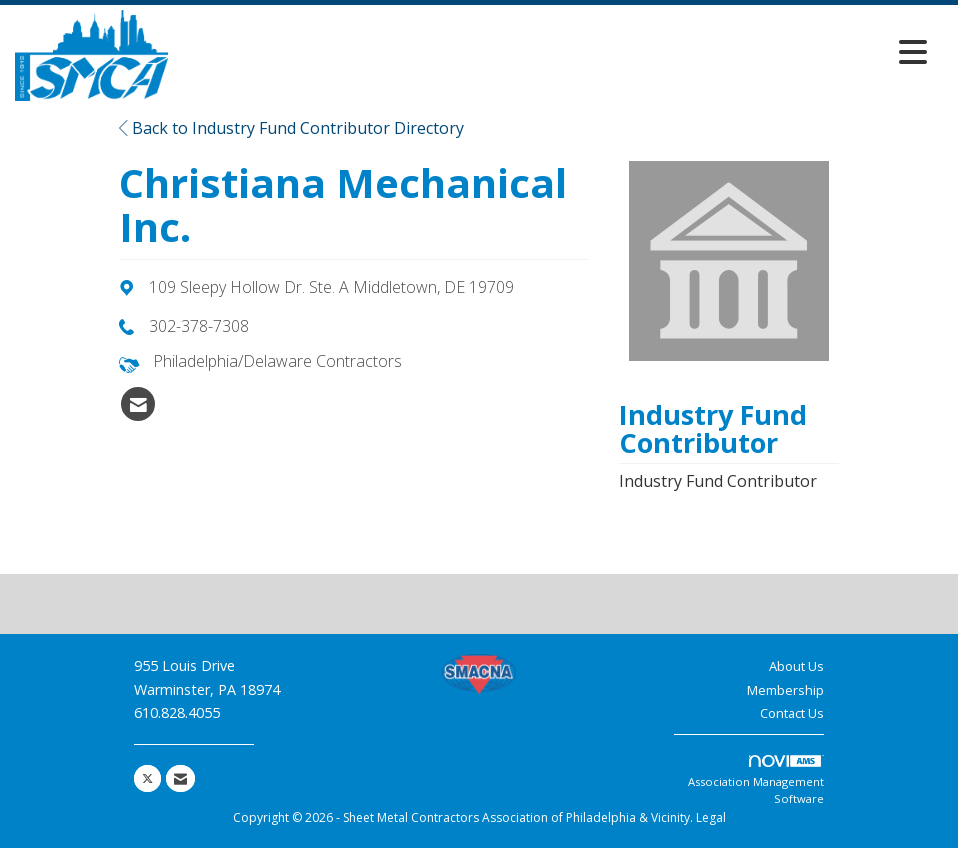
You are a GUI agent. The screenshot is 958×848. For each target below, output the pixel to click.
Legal (711, 817)
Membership (785, 690)
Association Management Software (756, 781)
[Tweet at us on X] (147, 778)
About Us (796, 666)
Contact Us (792, 713)
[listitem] (138, 404)
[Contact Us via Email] (180, 778)
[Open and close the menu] (553, 51)
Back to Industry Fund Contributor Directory (291, 128)
